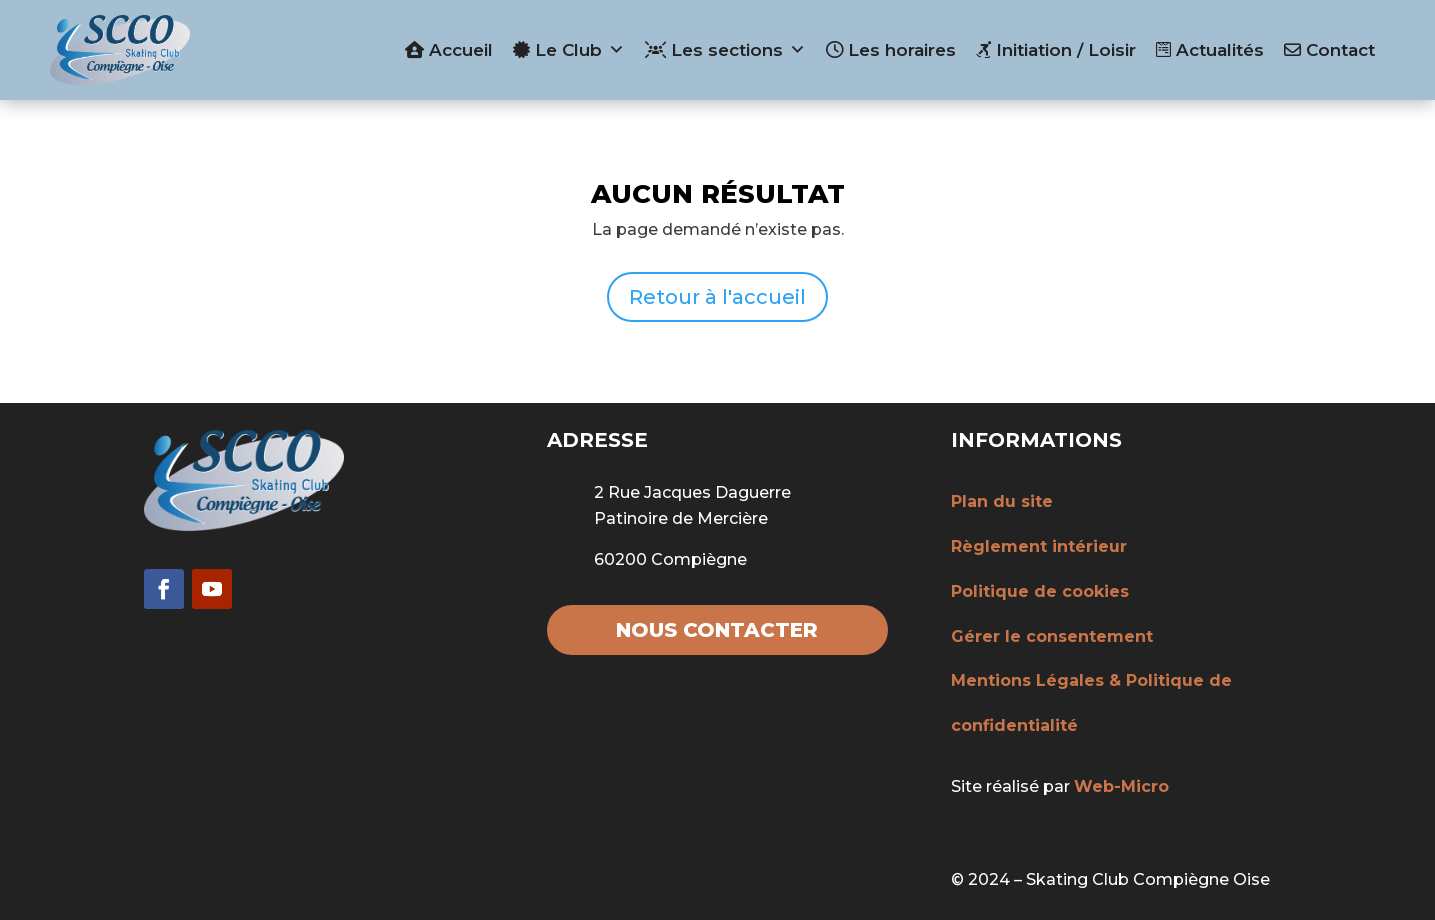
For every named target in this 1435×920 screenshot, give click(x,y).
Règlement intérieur (1039, 546)
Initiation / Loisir (1056, 50)
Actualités (1210, 50)
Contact (1329, 50)
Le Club (569, 50)
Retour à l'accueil (717, 297)
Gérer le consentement (1052, 636)
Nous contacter (717, 630)
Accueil (449, 50)
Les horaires (891, 50)
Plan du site (1002, 501)
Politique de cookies (1040, 591)
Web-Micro (1121, 786)
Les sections (725, 50)
